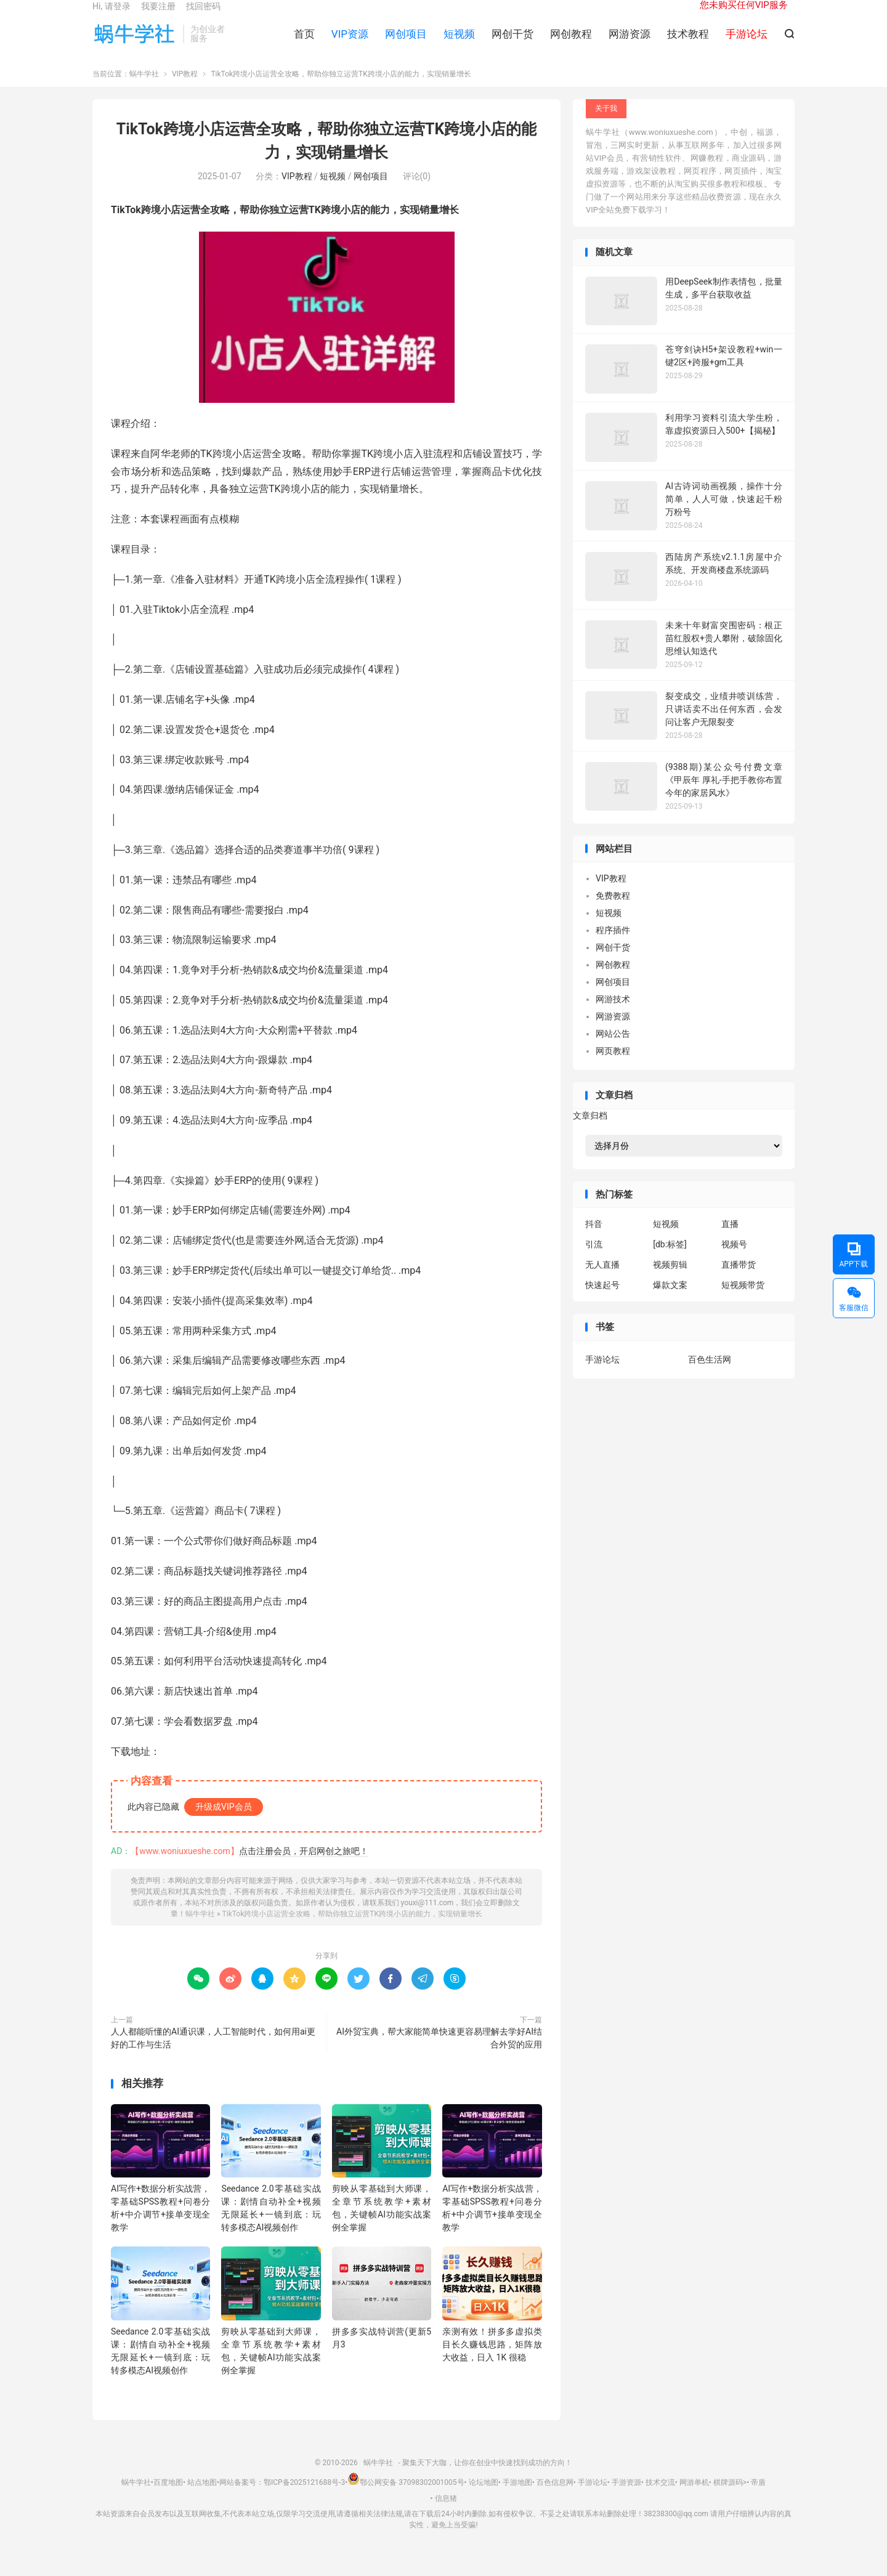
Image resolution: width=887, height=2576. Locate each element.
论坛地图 (483, 2498)
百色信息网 (555, 2498)
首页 (304, 44)
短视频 (459, 44)
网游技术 (613, 1016)
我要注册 (158, 16)
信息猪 (446, 2514)
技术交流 (660, 2498)
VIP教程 (185, 90)
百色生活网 (709, 1375)
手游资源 (626, 2498)
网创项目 (406, 44)
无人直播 (602, 1281)
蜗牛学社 (134, 44)
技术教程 (688, 44)
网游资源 (629, 44)
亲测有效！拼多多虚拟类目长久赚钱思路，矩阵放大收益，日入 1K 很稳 (491, 2360)
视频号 (734, 1261)
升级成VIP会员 (223, 1823)
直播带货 (738, 1281)
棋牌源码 (728, 2498)
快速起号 (602, 1301)
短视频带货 (742, 1301)
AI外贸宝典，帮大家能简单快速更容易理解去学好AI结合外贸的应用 (439, 2054)
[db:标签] (670, 1261)
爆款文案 (670, 1301)
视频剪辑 (670, 1281)
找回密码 (203, 16)
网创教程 (571, 44)
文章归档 (590, 1131)
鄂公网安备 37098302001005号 (405, 2498)
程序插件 (613, 947)
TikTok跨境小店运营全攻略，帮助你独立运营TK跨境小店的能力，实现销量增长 (352, 1930)
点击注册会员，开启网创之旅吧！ (303, 1867)
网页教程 (613, 1067)
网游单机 (694, 2498)
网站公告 (613, 1050)
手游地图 (517, 2498)
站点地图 (202, 2498)
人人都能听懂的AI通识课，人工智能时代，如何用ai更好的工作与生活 (213, 2054)
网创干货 (512, 44)
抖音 (593, 1240)
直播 (730, 1240)
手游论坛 (602, 1375)
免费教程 (613, 912)
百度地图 (168, 2498)
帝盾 (758, 2498)
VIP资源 (349, 44)
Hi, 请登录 (111, 16)
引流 (593, 1261)
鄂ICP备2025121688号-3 (304, 2498)
